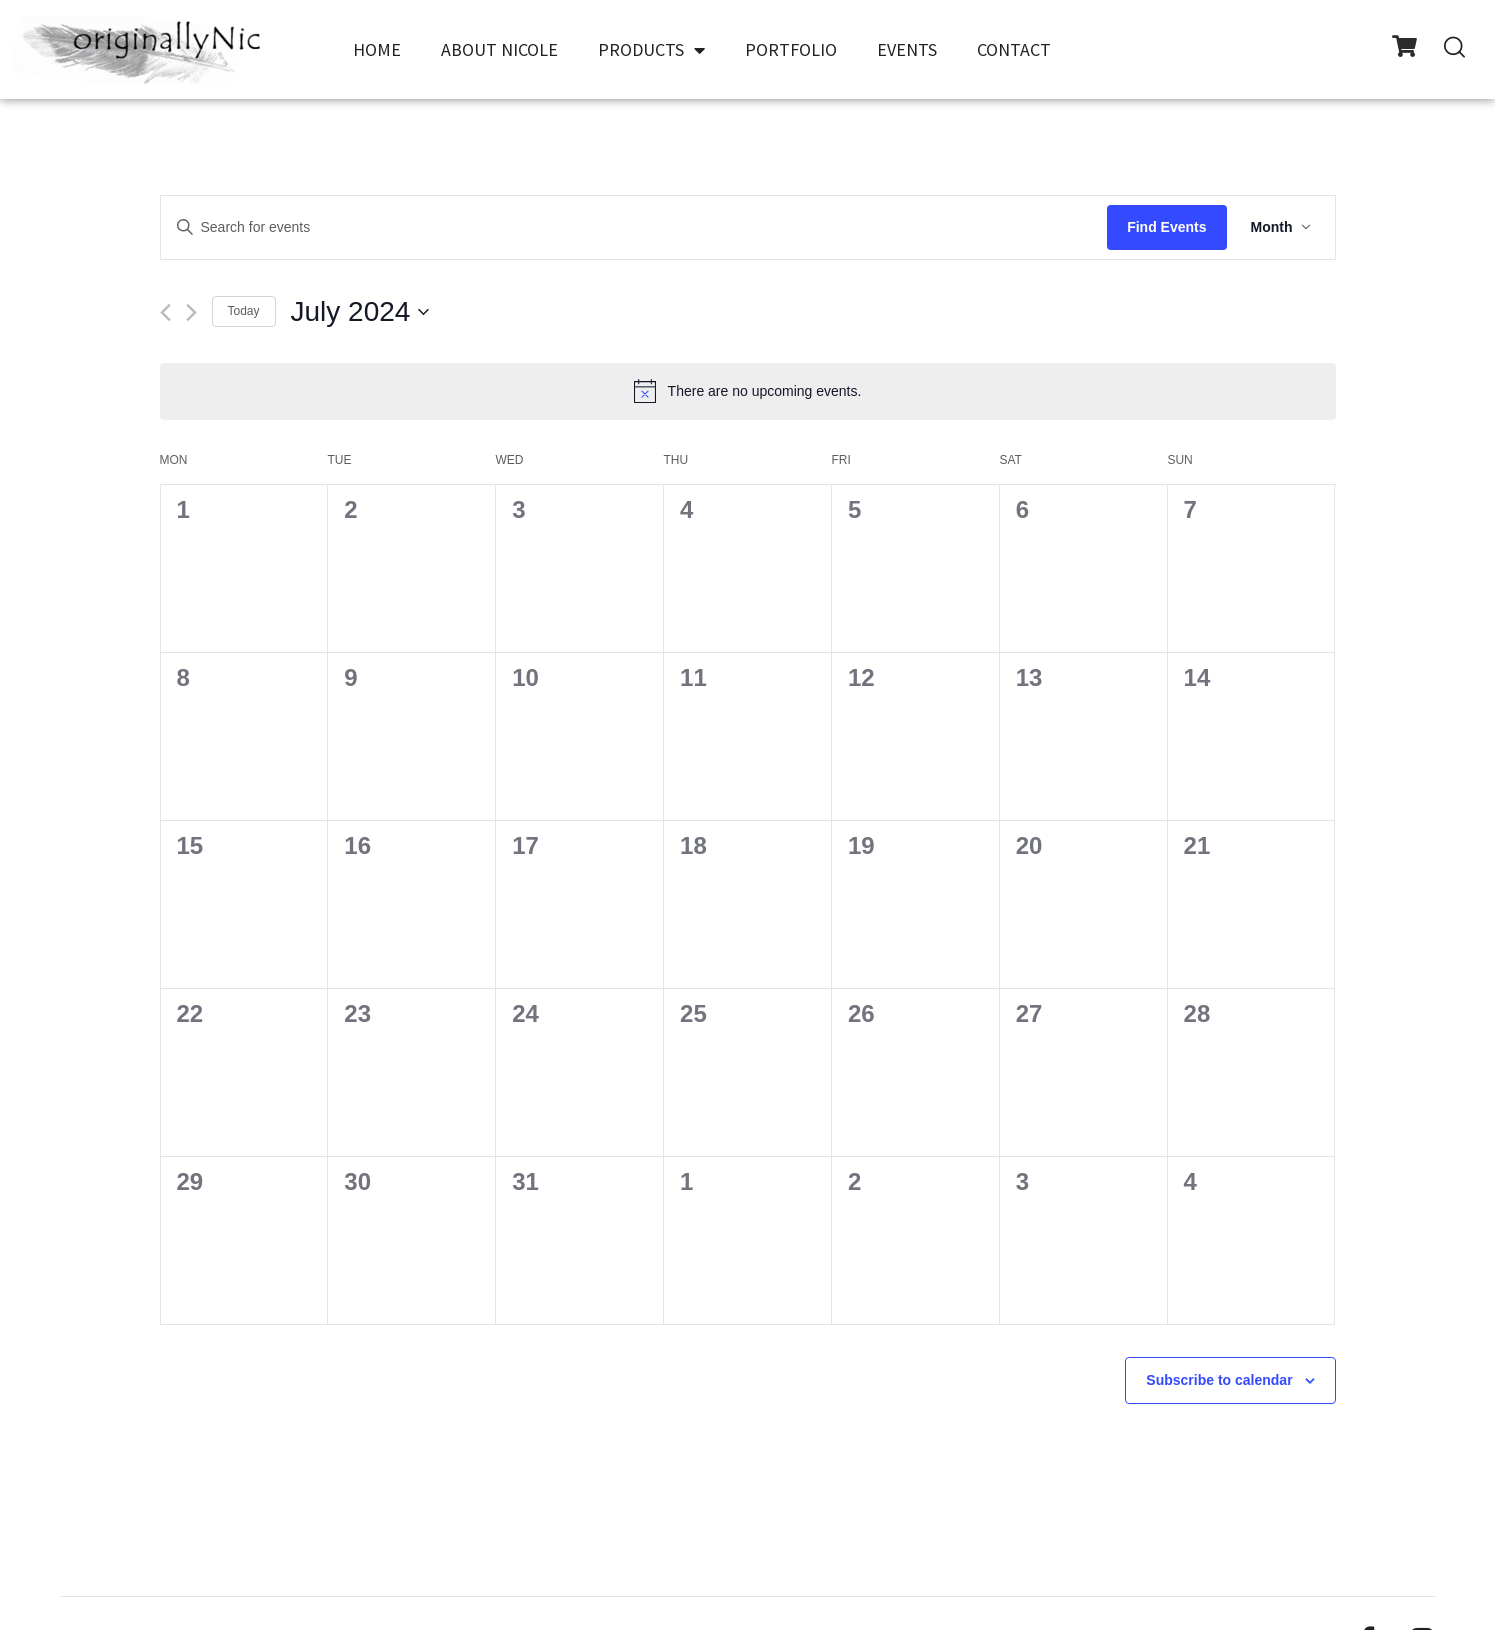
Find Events (1166, 227)
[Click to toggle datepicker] (360, 312)
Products (651, 50)
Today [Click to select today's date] (244, 311)
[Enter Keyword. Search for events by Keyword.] (634, 227)
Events (907, 49)
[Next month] (191, 312)
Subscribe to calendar (1219, 1380)
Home (377, 49)
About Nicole (499, 49)
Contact (1014, 49)
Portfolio (791, 49)
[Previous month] (165, 312)
